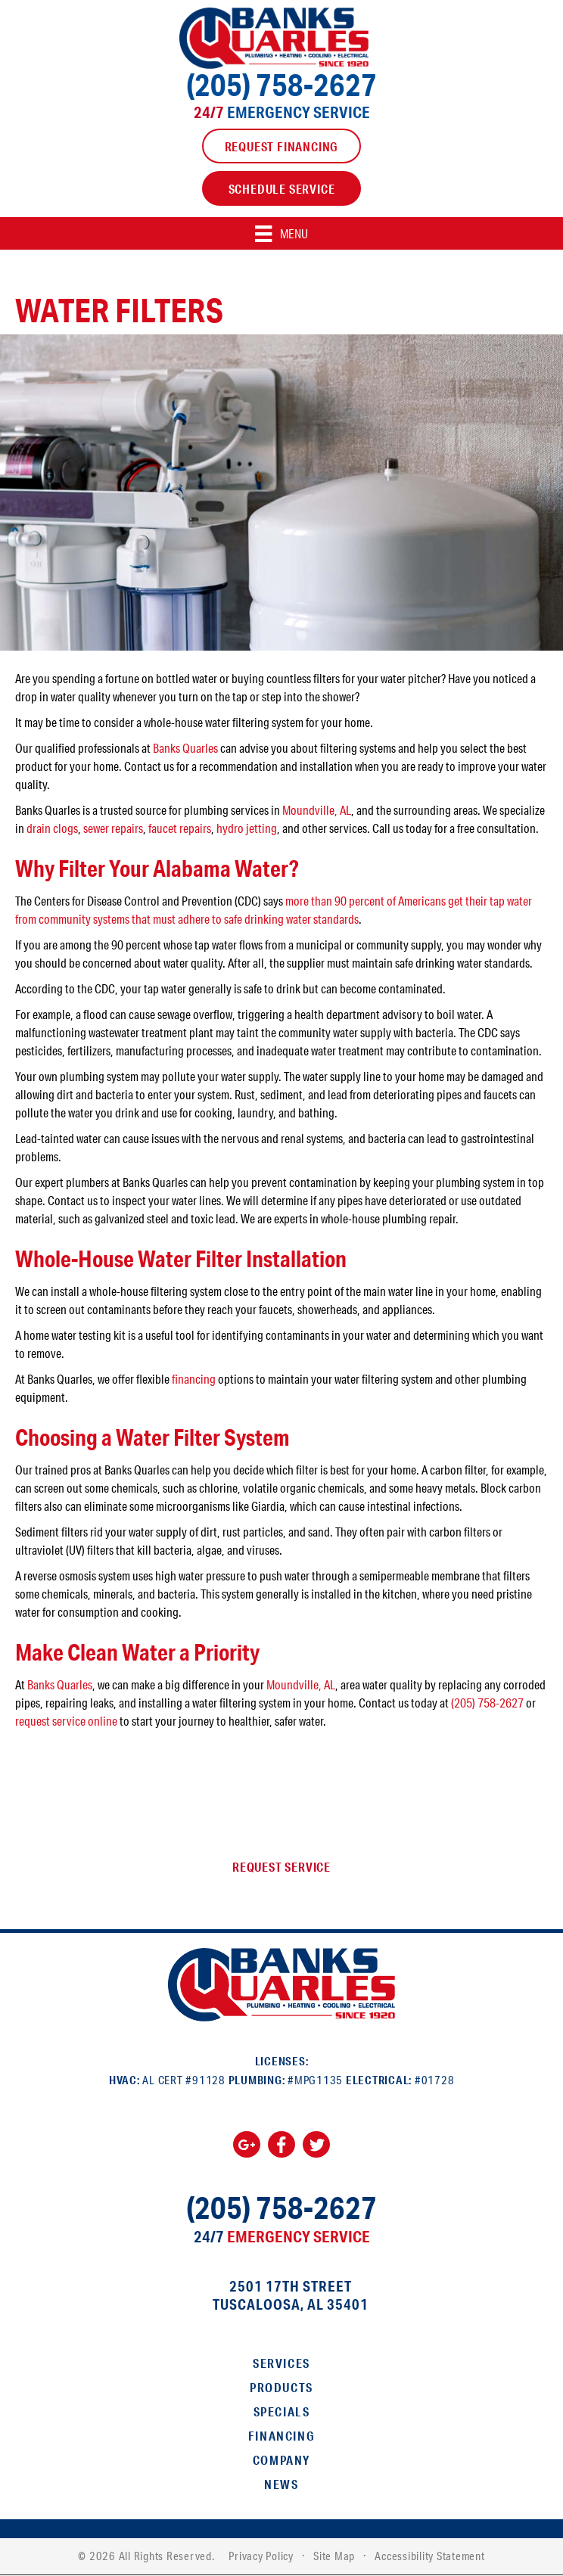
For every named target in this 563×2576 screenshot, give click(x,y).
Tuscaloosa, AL (268, 2304)
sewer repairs (113, 828)
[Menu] (281, 233)
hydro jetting (246, 828)
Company (281, 2460)
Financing (281, 2436)
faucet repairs (179, 828)
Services (281, 2363)
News (281, 2484)
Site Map (334, 2556)
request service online (66, 1721)
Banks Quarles (185, 748)
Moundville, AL (316, 810)
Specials (282, 2411)
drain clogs (52, 828)
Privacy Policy (261, 2556)
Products (281, 2387)
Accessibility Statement (429, 2556)
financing (194, 1379)
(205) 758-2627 (281, 84)
